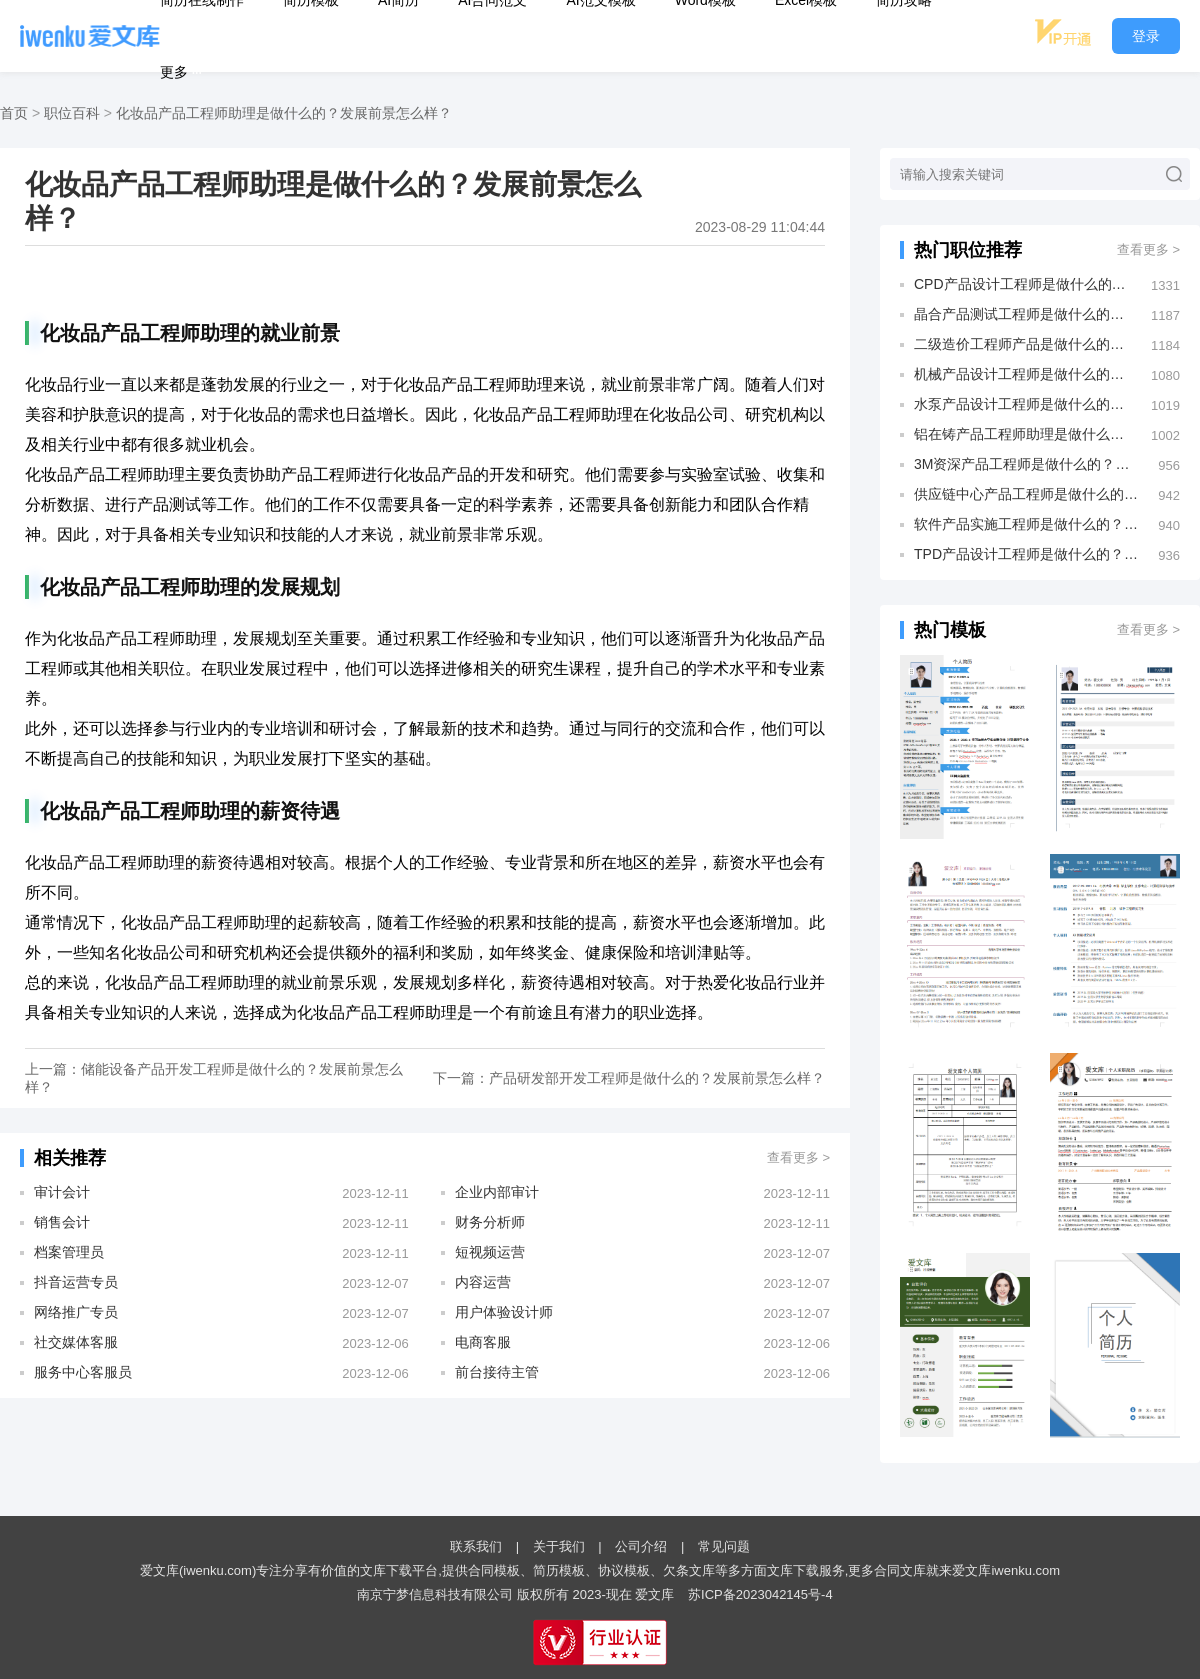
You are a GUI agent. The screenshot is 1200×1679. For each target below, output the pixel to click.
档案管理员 (69, 1252)
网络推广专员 (76, 1312)
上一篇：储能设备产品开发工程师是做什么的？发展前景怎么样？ (214, 1078)
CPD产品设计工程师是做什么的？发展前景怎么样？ (1022, 284)
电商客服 (483, 1342)
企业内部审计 (497, 1192)
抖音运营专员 (76, 1282)
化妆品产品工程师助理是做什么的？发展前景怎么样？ (284, 113)
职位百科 (72, 113)
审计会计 (62, 1192)
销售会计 (62, 1222)
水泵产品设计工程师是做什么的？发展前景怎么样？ (1022, 404)
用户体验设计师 (504, 1312)
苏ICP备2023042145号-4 (760, 1594)
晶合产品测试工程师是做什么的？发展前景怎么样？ (1022, 314)
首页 (14, 113)
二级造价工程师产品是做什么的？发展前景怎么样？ (1022, 344)
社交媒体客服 (76, 1342)
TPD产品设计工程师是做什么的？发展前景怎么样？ (1026, 554)
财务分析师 (490, 1222)
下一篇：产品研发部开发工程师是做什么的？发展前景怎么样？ (629, 1078)
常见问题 (724, 1546)
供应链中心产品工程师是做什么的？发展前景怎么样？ (1026, 494)
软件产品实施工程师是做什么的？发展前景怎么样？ (1026, 524)
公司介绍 (641, 1546)
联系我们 (476, 1546)
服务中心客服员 (83, 1372)
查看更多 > (798, 1157)
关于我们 (559, 1546)
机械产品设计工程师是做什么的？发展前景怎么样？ (1022, 374)
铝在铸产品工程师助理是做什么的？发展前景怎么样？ (1022, 434)
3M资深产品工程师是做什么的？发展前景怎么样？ (1026, 464)
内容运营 (483, 1282)
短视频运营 (490, 1252)
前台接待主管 (497, 1372)
